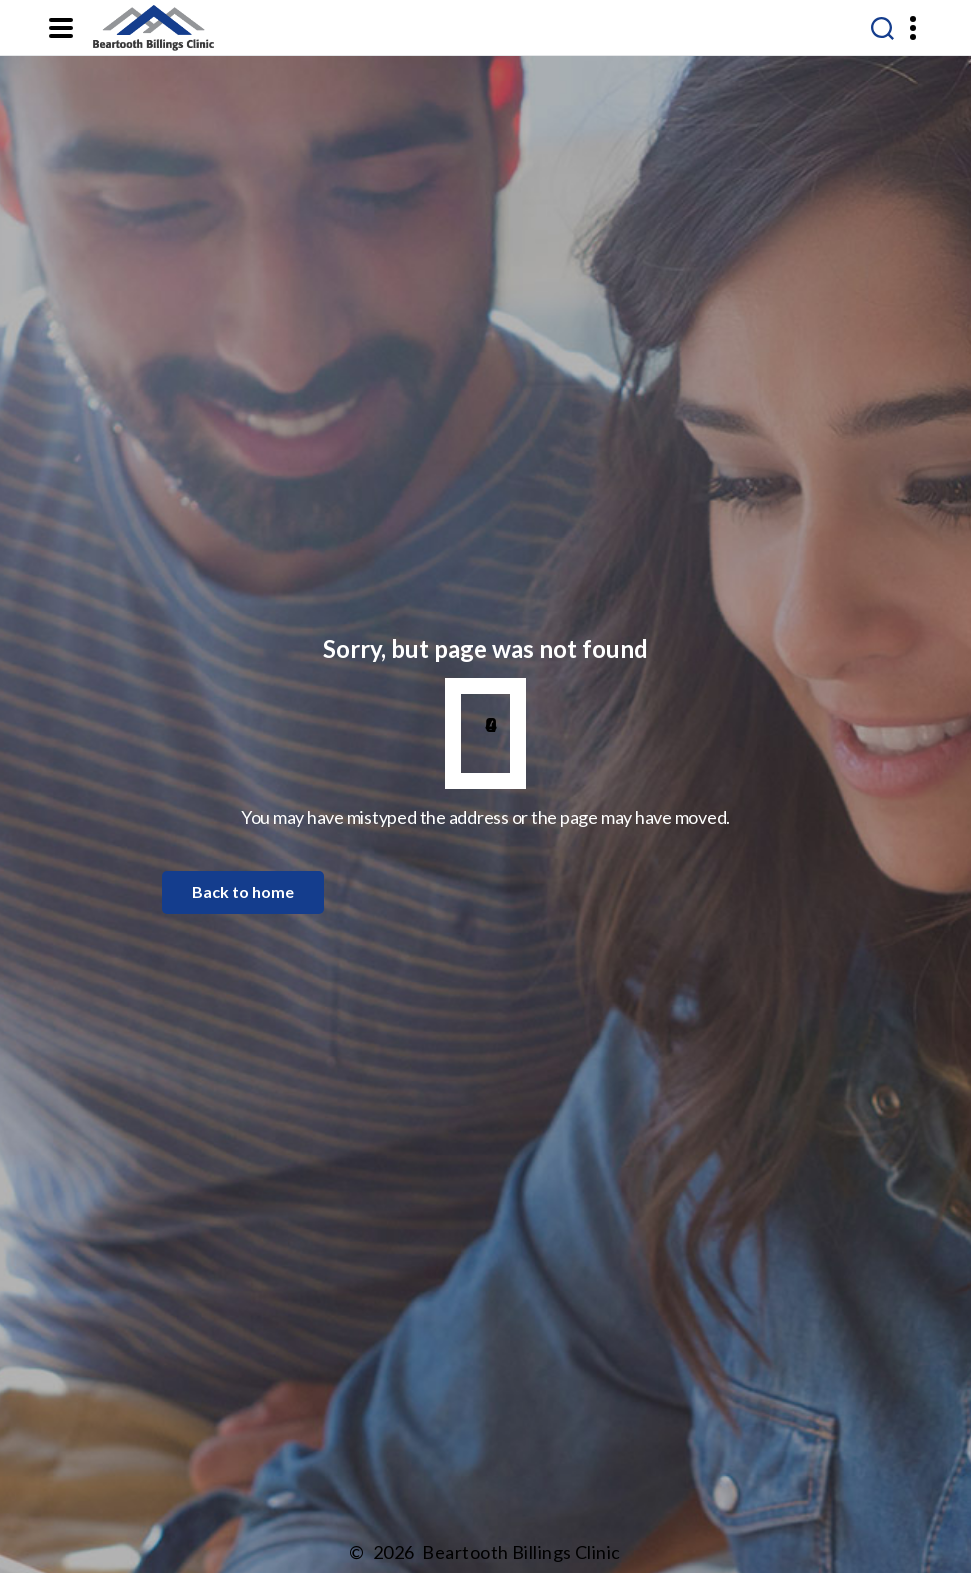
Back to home (243, 891)
